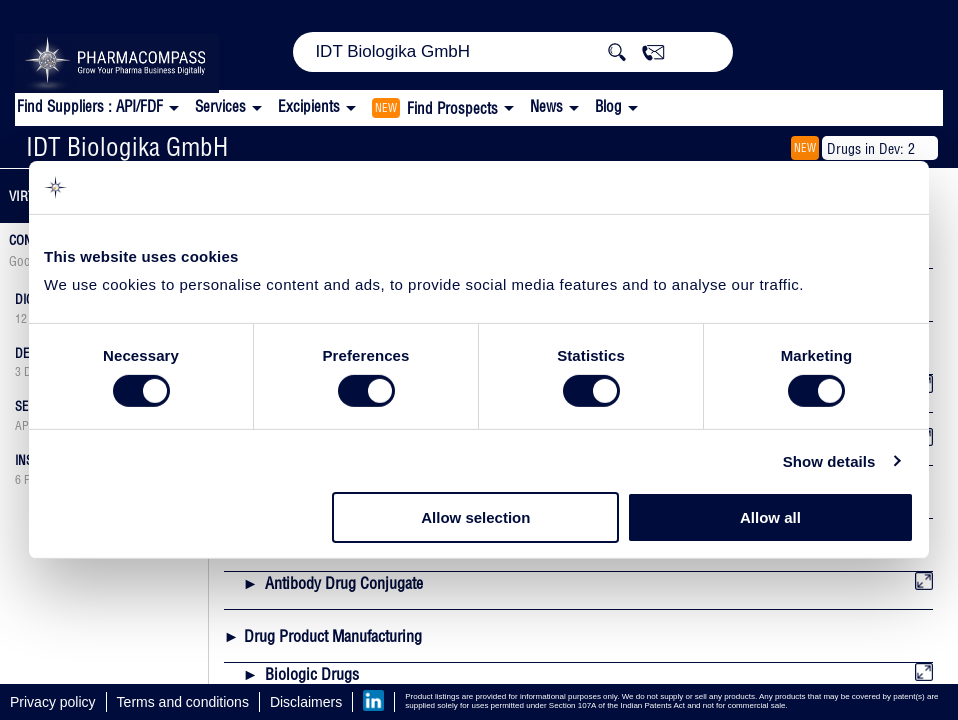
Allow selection (475, 517)
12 (21, 319)
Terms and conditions (183, 702)
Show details (829, 461)
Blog (608, 106)
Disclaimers (306, 702)
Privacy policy (53, 702)
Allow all (770, 517)
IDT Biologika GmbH (127, 146)
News (546, 106)
